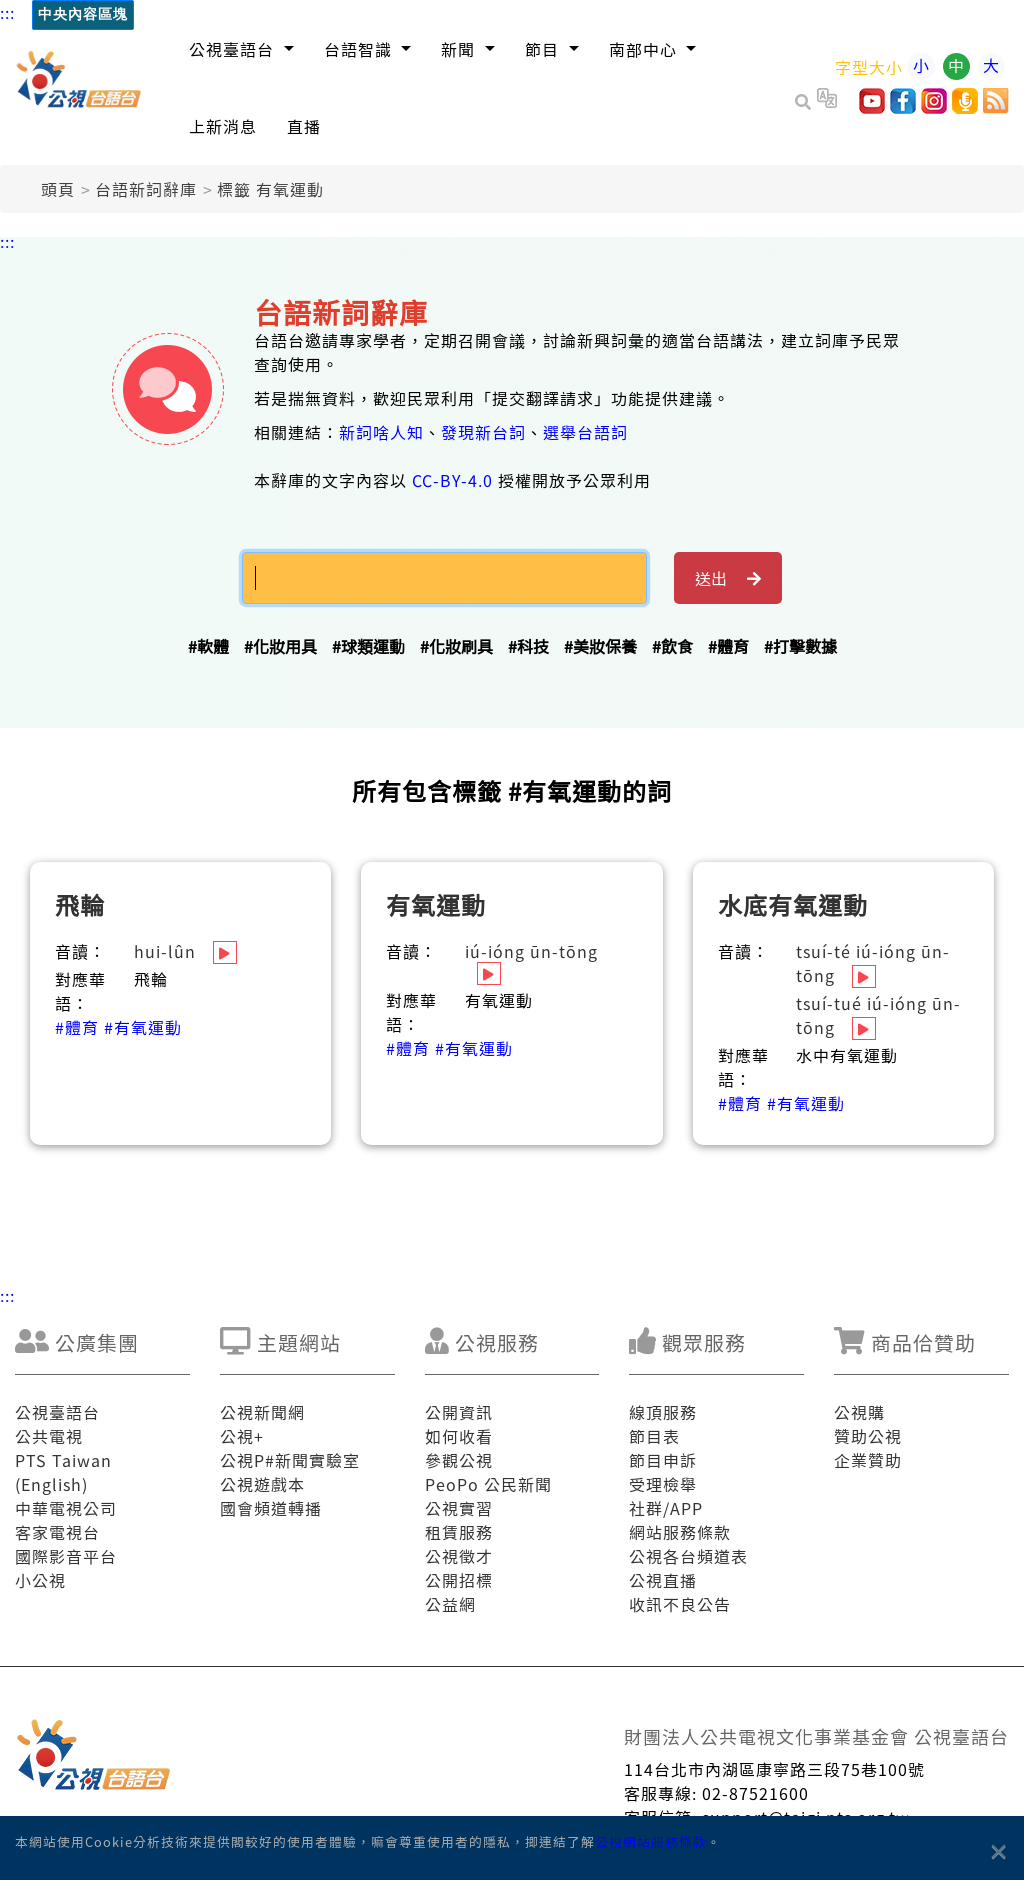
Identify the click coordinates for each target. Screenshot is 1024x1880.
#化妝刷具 (456, 646)
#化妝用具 (280, 646)
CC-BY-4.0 (452, 480)
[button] (241, 48)
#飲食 (672, 646)
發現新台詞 (483, 432)
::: (7, 12)
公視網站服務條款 (651, 1841)
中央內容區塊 (83, 14)
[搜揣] (444, 578)
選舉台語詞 (585, 432)
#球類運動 (368, 646)
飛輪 (80, 904)
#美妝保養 (600, 646)
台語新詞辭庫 (146, 189)
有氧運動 (436, 904)
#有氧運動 (143, 1027)
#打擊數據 (800, 646)
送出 (728, 578)
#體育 (728, 646)
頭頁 (58, 189)
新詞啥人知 (381, 432)
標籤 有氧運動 (270, 189)
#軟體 (208, 646)
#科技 (528, 646)
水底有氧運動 (793, 904)
